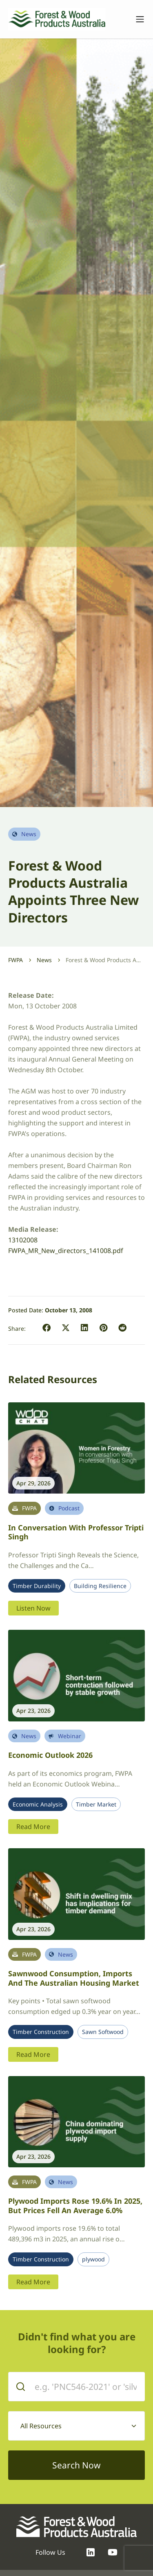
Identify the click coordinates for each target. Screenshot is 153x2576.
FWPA (15, 960)
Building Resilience (100, 1586)
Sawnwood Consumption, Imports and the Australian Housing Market (73, 1978)
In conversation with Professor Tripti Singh (76, 1532)
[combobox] (76, 2426)
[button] (46, 1328)
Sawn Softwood (103, 2032)
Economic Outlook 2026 (50, 1755)
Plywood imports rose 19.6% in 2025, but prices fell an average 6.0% (75, 2205)
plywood (93, 2259)
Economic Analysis (38, 1804)
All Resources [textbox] (41, 2425)
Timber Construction (41, 2032)
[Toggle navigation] (136, 19)
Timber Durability (37, 1586)
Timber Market (96, 1804)
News (44, 960)
